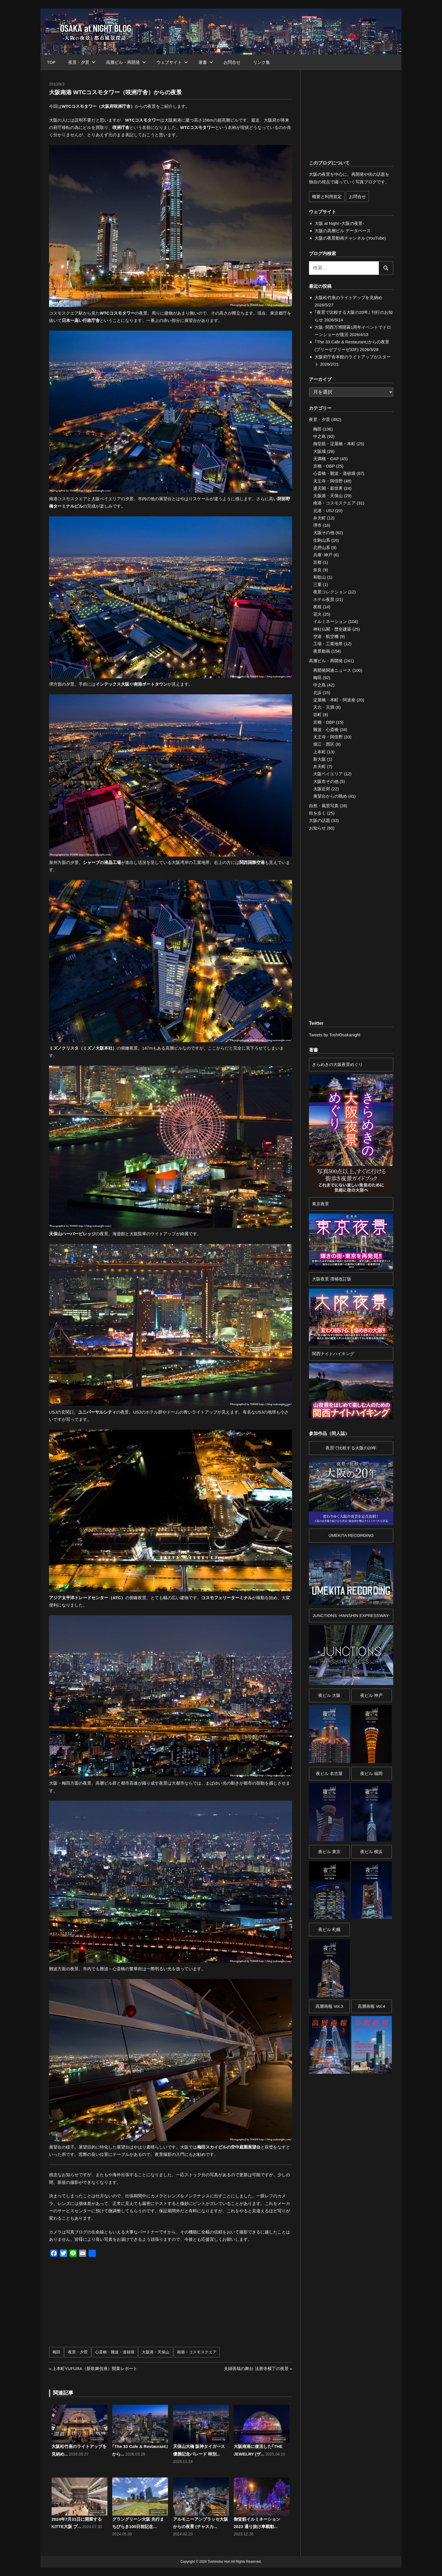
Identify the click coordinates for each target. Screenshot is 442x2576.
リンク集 (261, 62)
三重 (317, 584)
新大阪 (319, 759)
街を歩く (317, 813)
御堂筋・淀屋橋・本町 (334, 443)
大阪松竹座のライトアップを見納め (348, 297)
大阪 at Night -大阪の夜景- (339, 223)
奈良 (317, 569)
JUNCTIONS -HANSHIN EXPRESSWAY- (351, 1615)
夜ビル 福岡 (371, 1773)
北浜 (317, 692)
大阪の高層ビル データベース (343, 230)
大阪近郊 (321, 788)
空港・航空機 (326, 636)
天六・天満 (323, 707)
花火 (317, 614)
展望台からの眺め (330, 796)
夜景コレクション (330, 591)
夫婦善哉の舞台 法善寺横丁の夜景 (256, 2368)
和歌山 (319, 577)
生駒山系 (321, 540)
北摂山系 (321, 547)
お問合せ (232, 62)
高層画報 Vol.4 (371, 2006)
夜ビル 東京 (329, 1851)
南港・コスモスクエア (196, 2352)
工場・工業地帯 (328, 643)
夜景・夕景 (82, 62)
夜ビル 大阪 (329, 1695)
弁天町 (319, 517)
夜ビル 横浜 (371, 1851)
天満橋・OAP (326, 458)
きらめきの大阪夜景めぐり (337, 1064)
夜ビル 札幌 (329, 1929)
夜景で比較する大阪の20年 (351, 1447)
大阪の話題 (319, 820)
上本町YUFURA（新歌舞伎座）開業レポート (94, 2368)
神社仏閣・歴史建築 (332, 629)
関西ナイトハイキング (333, 1353)
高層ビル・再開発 (126, 62)
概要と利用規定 (327, 196)
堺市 (317, 525)
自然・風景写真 (324, 805)
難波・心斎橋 (326, 729)
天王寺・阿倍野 (328, 481)
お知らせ (317, 828)
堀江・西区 (323, 744)
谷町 (317, 714)
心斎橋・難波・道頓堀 (114, 2352)
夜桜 (317, 606)
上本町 (319, 751)
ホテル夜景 (323, 599)
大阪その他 (323, 532)
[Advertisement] (111, 2304)
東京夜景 (320, 1203)
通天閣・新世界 (328, 488)
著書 (205, 62)
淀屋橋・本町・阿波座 (334, 699)
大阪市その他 (326, 781)
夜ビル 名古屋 (329, 1773)
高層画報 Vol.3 (329, 2006)
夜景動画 (321, 651)
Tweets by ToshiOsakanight (334, 1034)
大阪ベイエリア (328, 773)
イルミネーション (330, 621)
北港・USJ (323, 510)
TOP (51, 62)
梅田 (56, 2352)
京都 (317, 562)
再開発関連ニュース (332, 670)
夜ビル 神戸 (371, 1695)
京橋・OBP (324, 466)
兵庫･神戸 (322, 554)
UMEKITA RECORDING (351, 1535)
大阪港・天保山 (155, 2352)
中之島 (319, 436)
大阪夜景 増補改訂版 (331, 1278)
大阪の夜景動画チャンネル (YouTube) (350, 238)
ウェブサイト (172, 62)
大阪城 (319, 451)
